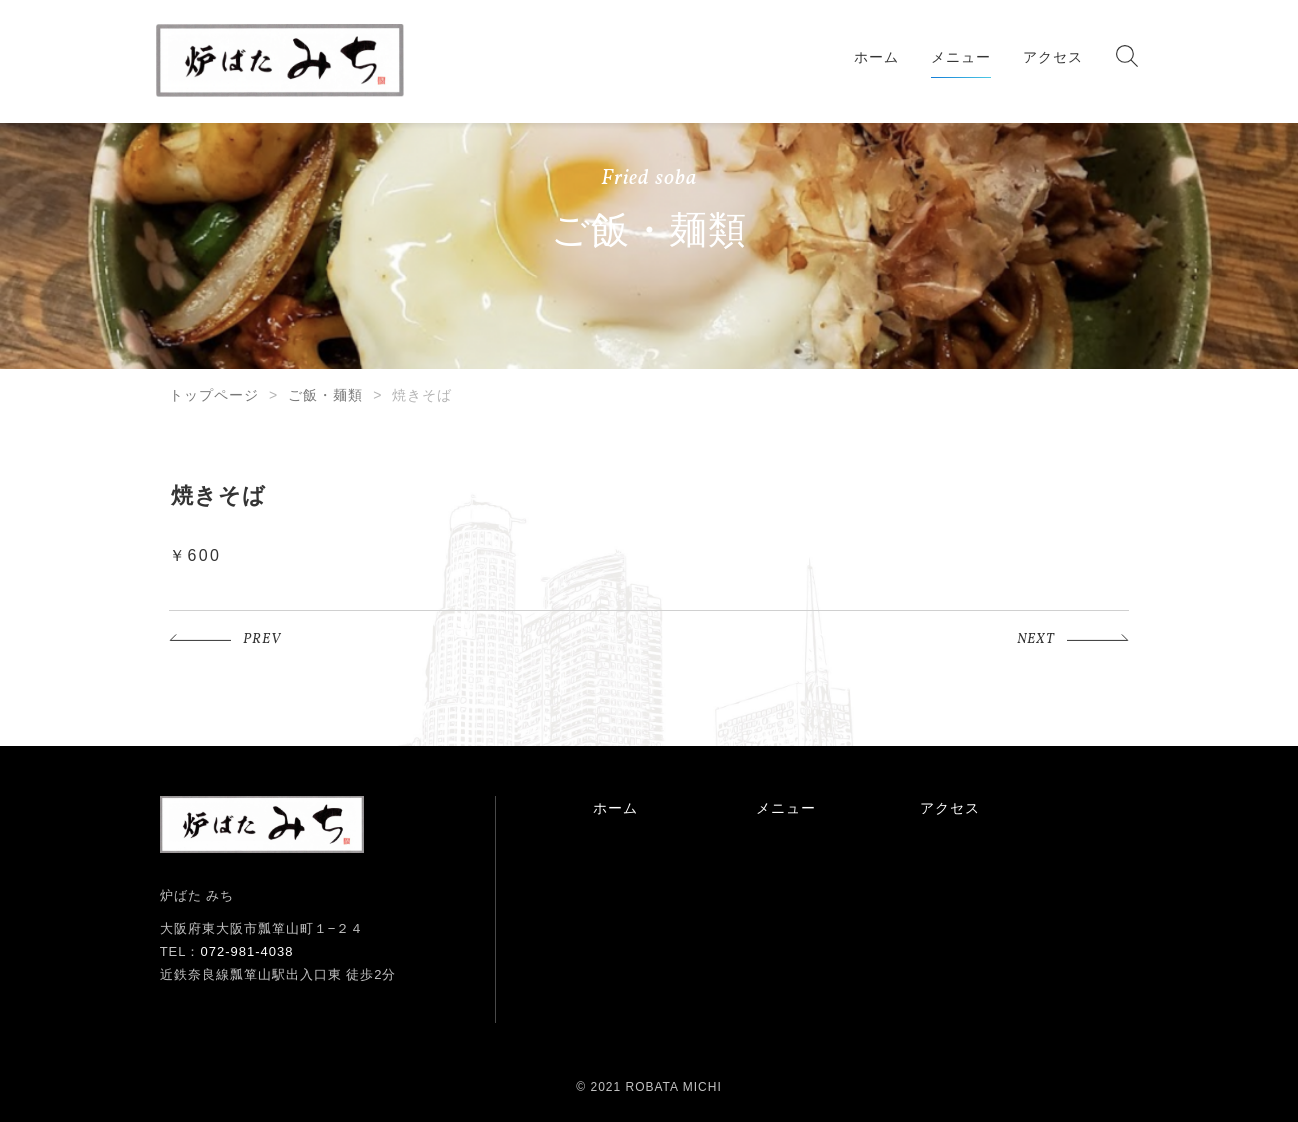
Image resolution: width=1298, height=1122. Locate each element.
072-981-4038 (246, 951)
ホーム (876, 57)
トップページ (214, 395)
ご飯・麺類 (325, 395)
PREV (262, 639)
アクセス (1053, 57)
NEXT (1036, 639)
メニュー (961, 57)
